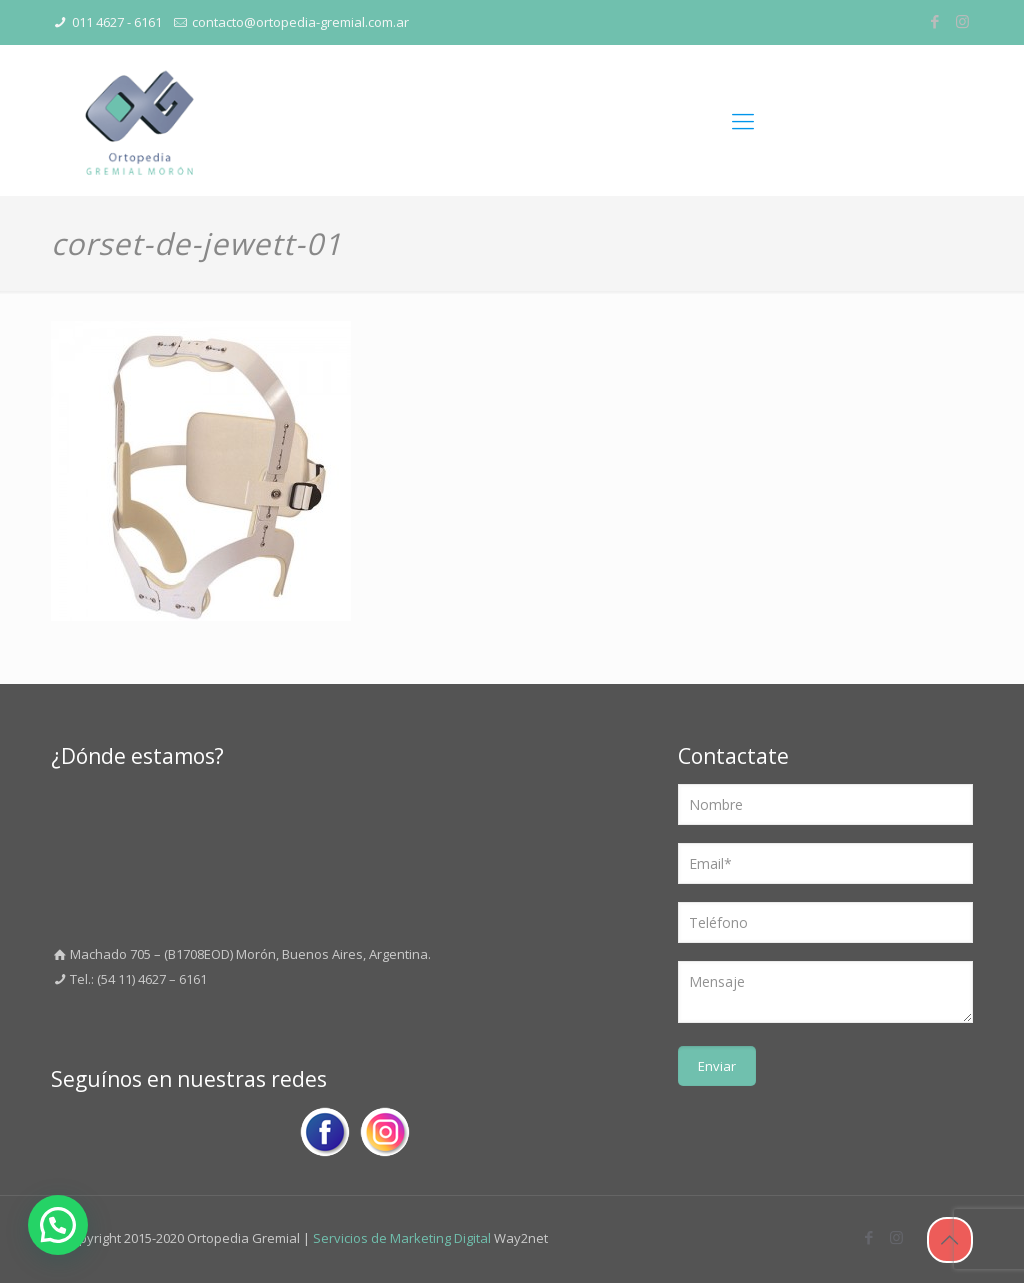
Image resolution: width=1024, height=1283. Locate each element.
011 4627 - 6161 (117, 22)
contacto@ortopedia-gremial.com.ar (300, 22)
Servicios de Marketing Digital (402, 1238)
